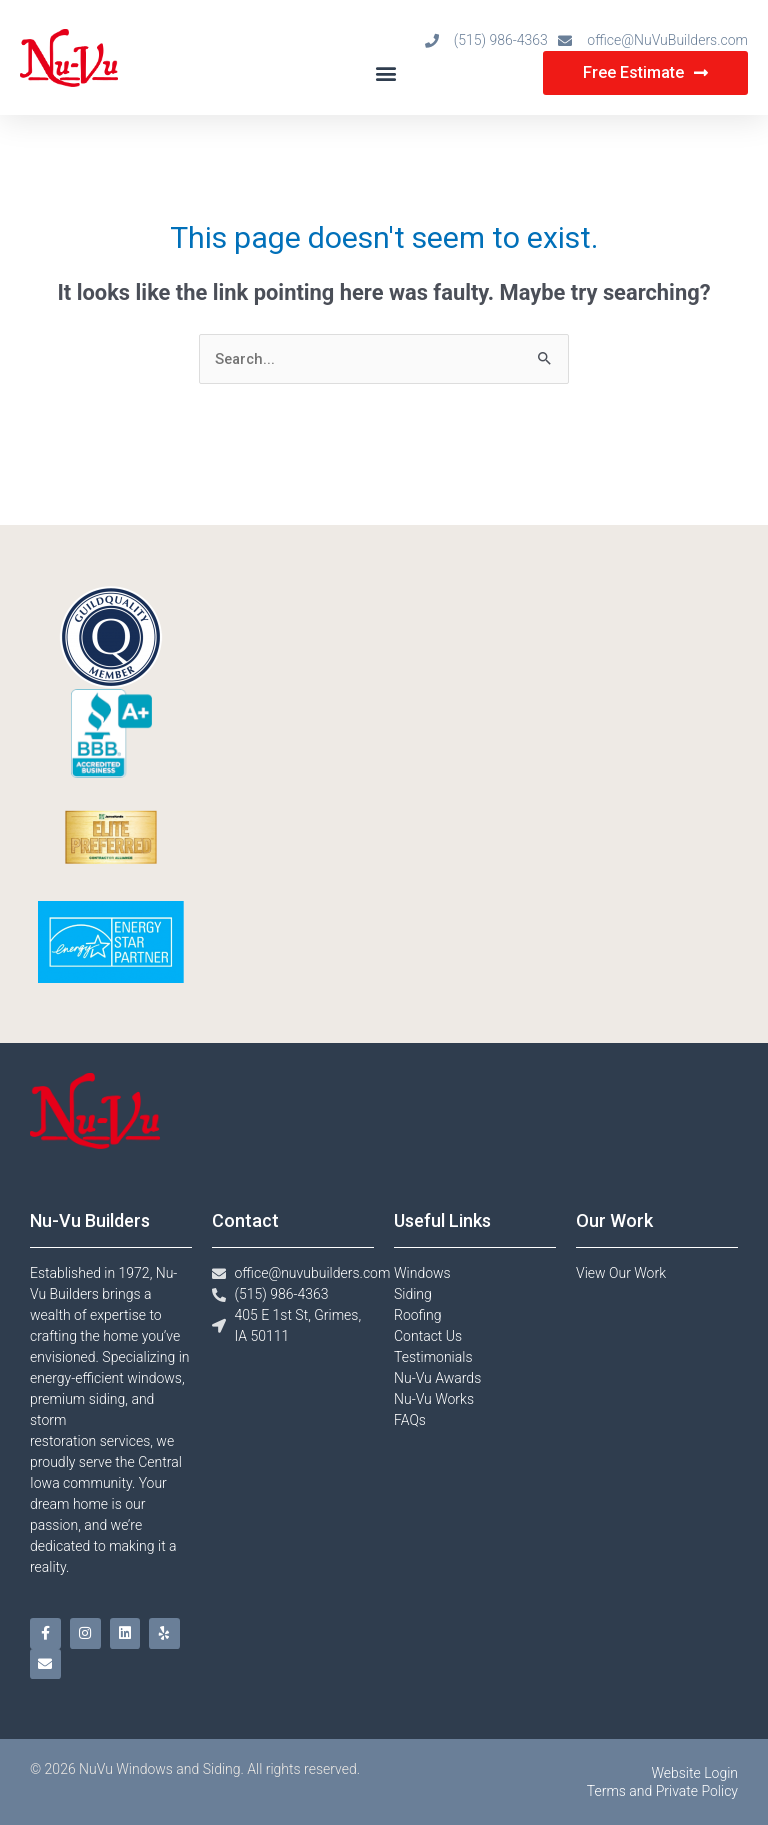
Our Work (614, 1220)
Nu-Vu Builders (90, 1220)
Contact (245, 1220)
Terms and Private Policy (662, 1791)
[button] (386, 73)
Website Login (694, 1773)
